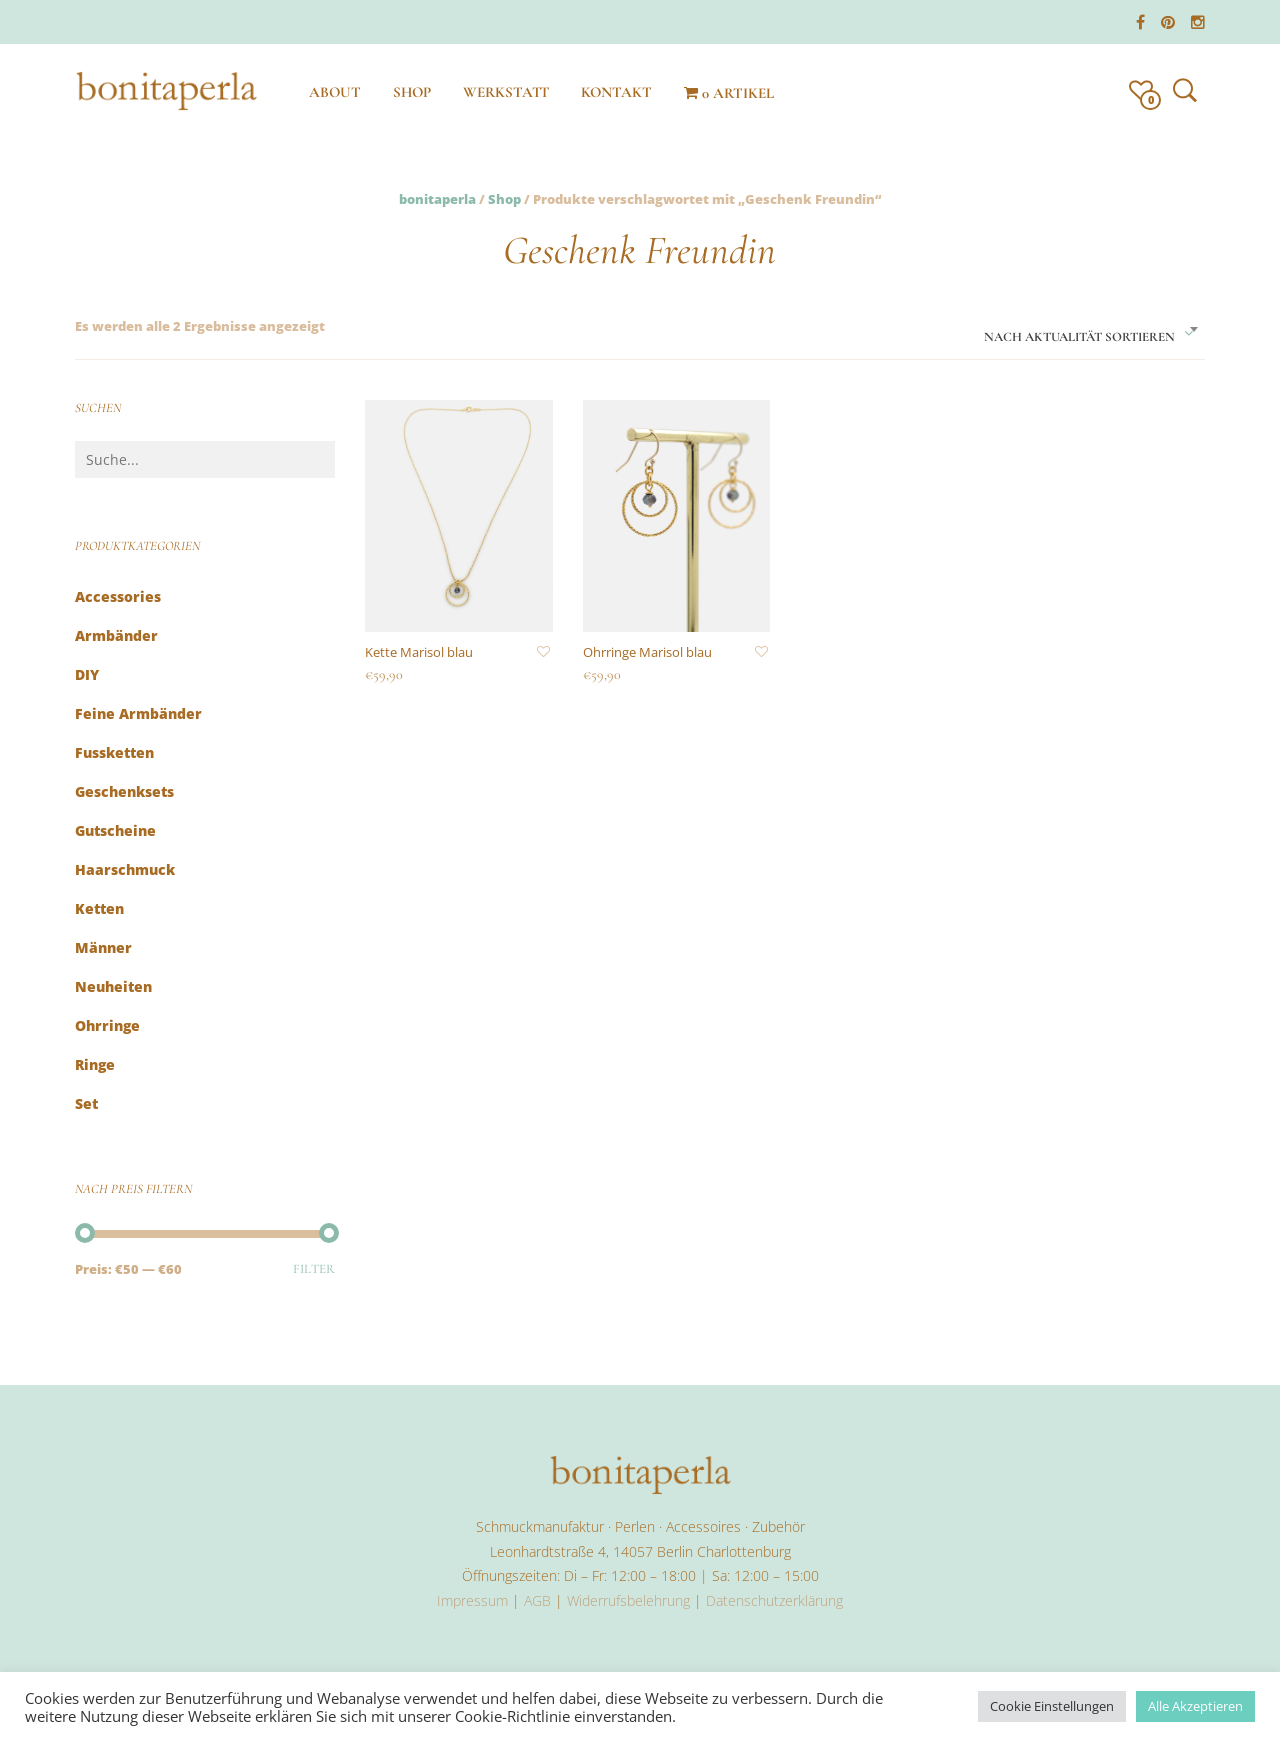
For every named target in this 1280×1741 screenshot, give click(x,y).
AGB (537, 1600)
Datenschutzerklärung (774, 1600)
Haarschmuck (125, 869)
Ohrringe (107, 1025)
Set (86, 1103)
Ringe (95, 1064)
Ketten (99, 908)
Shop (504, 199)
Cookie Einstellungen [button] (1052, 1706)
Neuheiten (113, 986)
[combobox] (1090, 330)
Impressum (472, 1600)
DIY (87, 674)
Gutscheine (115, 830)
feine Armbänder (138, 713)
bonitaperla (437, 199)
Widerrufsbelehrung (628, 1600)
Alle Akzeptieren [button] (1195, 1706)
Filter (314, 1269)
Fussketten (114, 752)
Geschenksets (124, 791)
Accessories (118, 596)
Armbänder (116, 635)
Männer (103, 947)
